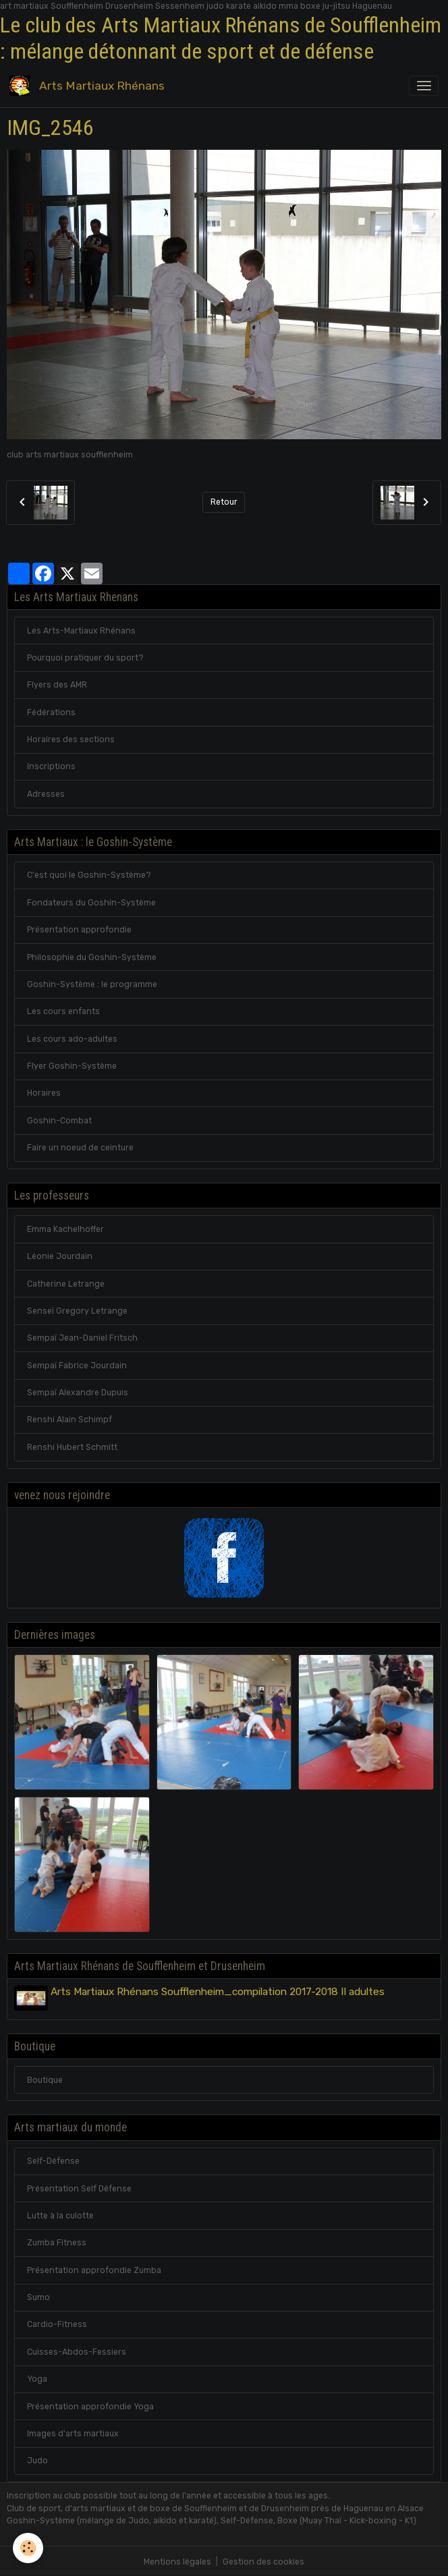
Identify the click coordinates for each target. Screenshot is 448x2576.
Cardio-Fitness (57, 2323)
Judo (37, 2459)
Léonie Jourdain (59, 1256)
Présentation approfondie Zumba (94, 2268)
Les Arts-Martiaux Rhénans (81, 631)
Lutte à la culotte (60, 2213)
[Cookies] (28, 2548)
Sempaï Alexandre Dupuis (77, 1392)
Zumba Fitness (56, 2241)
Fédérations (51, 712)
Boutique (45, 2078)
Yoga (37, 2377)
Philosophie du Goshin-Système (92, 957)
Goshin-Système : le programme (92, 984)
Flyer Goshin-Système (72, 1066)
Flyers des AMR (57, 685)
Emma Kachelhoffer (65, 1229)
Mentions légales (177, 2560)
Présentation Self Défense (79, 2186)
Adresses (46, 794)
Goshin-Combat (59, 1120)
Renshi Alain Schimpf (69, 1419)
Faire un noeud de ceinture (80, 1147)
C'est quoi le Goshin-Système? (89, 875)
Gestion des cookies (263, 2560)
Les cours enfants (63, 1011)
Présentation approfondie (79, 929)
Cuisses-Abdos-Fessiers (76, 2350)
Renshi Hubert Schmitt (72, 1447)
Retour (224, 502)
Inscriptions (51, 766)
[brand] (89, 86)
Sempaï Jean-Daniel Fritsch (82, 1338)
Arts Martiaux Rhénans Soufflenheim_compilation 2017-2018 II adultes (220, 1992)
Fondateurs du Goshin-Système (91, 902)
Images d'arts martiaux (73, 2431)
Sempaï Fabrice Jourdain (77, 1365)
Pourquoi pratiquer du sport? (85, 658)
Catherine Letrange (66, 1284)
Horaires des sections (71, 739)
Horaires (44, 1093)
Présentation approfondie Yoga (90, 2404)
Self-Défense (53, 2159)
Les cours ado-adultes (72, 1039)
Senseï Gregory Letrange (77, 1311)
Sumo (38, 2296)
